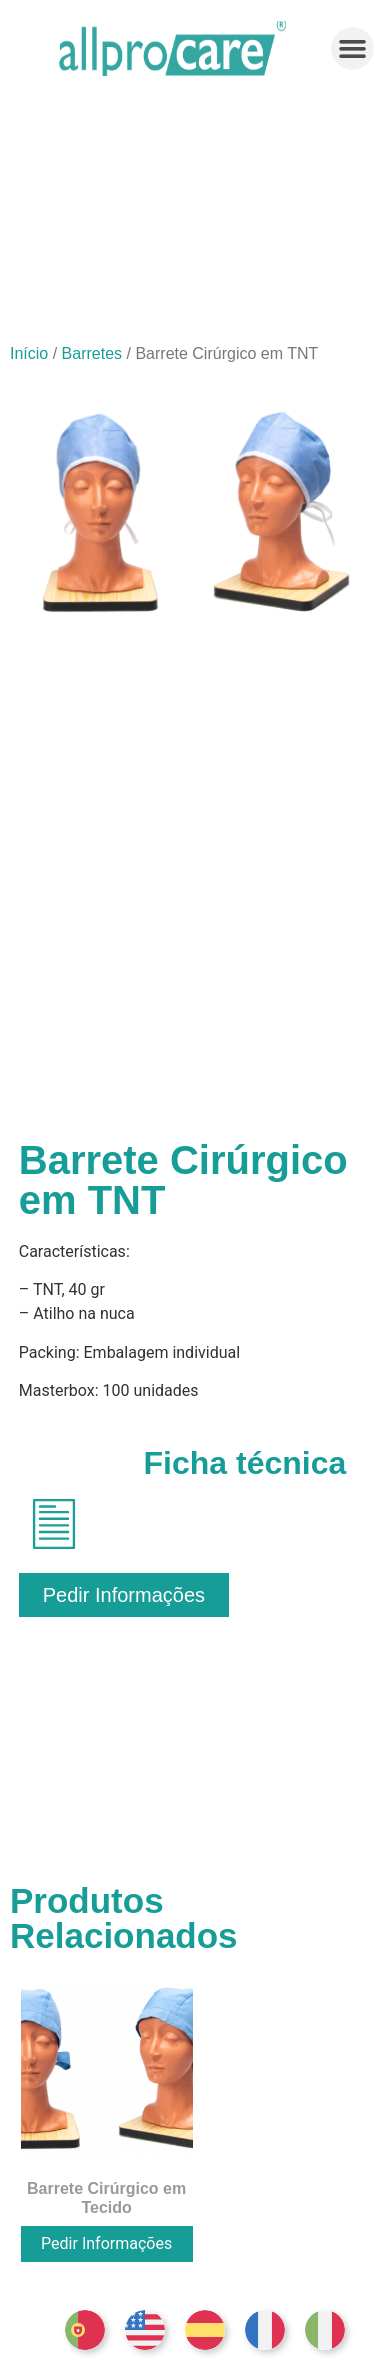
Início (29, 353)
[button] (353, 49)
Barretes (92, 353)
